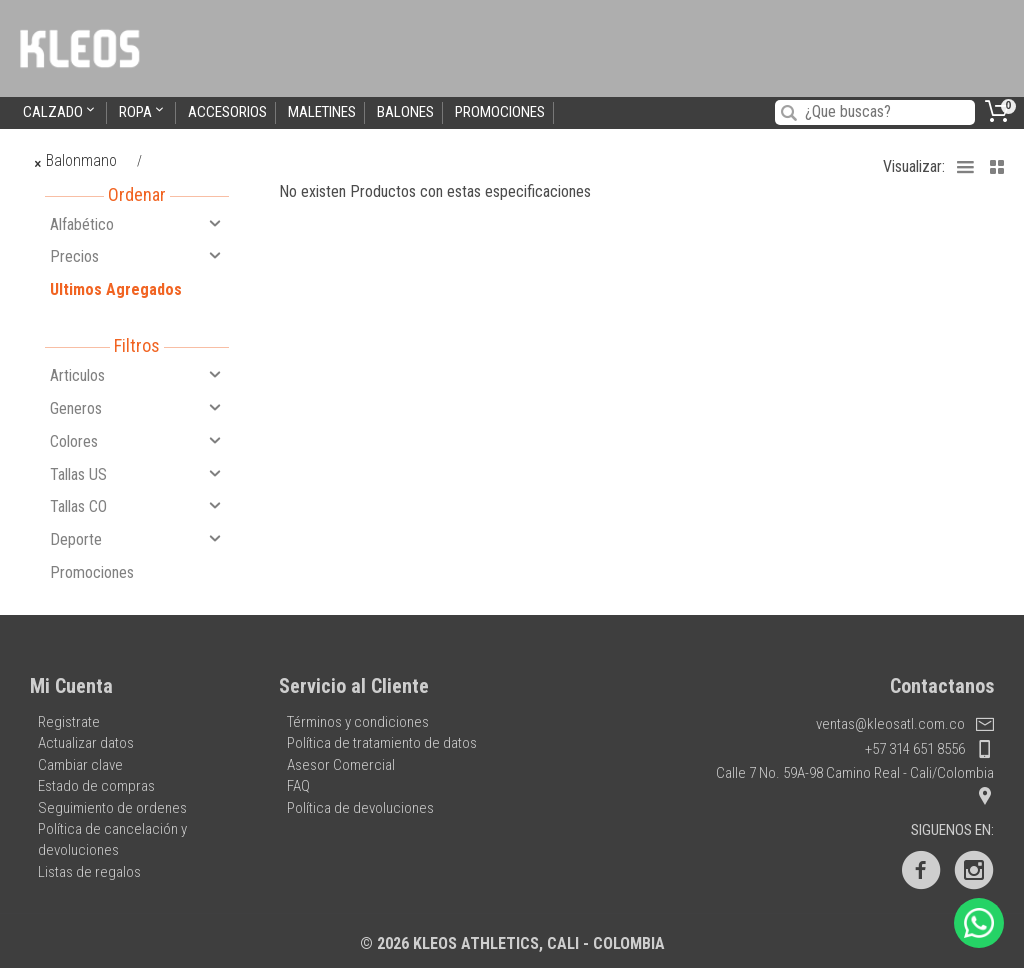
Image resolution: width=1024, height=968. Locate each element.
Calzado (60, 111)
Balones (405, 112)
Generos (137, 408)
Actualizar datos (86, 743)
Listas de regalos (89, 872)
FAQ (298, 786)
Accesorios (227, 112)
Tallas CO (137, 506)
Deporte (137, 539)
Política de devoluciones (360, 808)
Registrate (69, 722)
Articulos (137, 375)
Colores (137, 441)
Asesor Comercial (341, 765)
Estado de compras (96, 786)
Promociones (500, 112)
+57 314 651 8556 (929, 749)
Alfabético (137, 224)
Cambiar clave (80, 765)
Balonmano (76, 160)
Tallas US (137, 474)
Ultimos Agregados (116, 289)
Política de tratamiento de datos (382, 743)
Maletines (322, 112)
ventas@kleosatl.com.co (905, 724)
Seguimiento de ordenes (112, 808)
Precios (137, 256)
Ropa (143, 111)
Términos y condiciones (358, 722)
